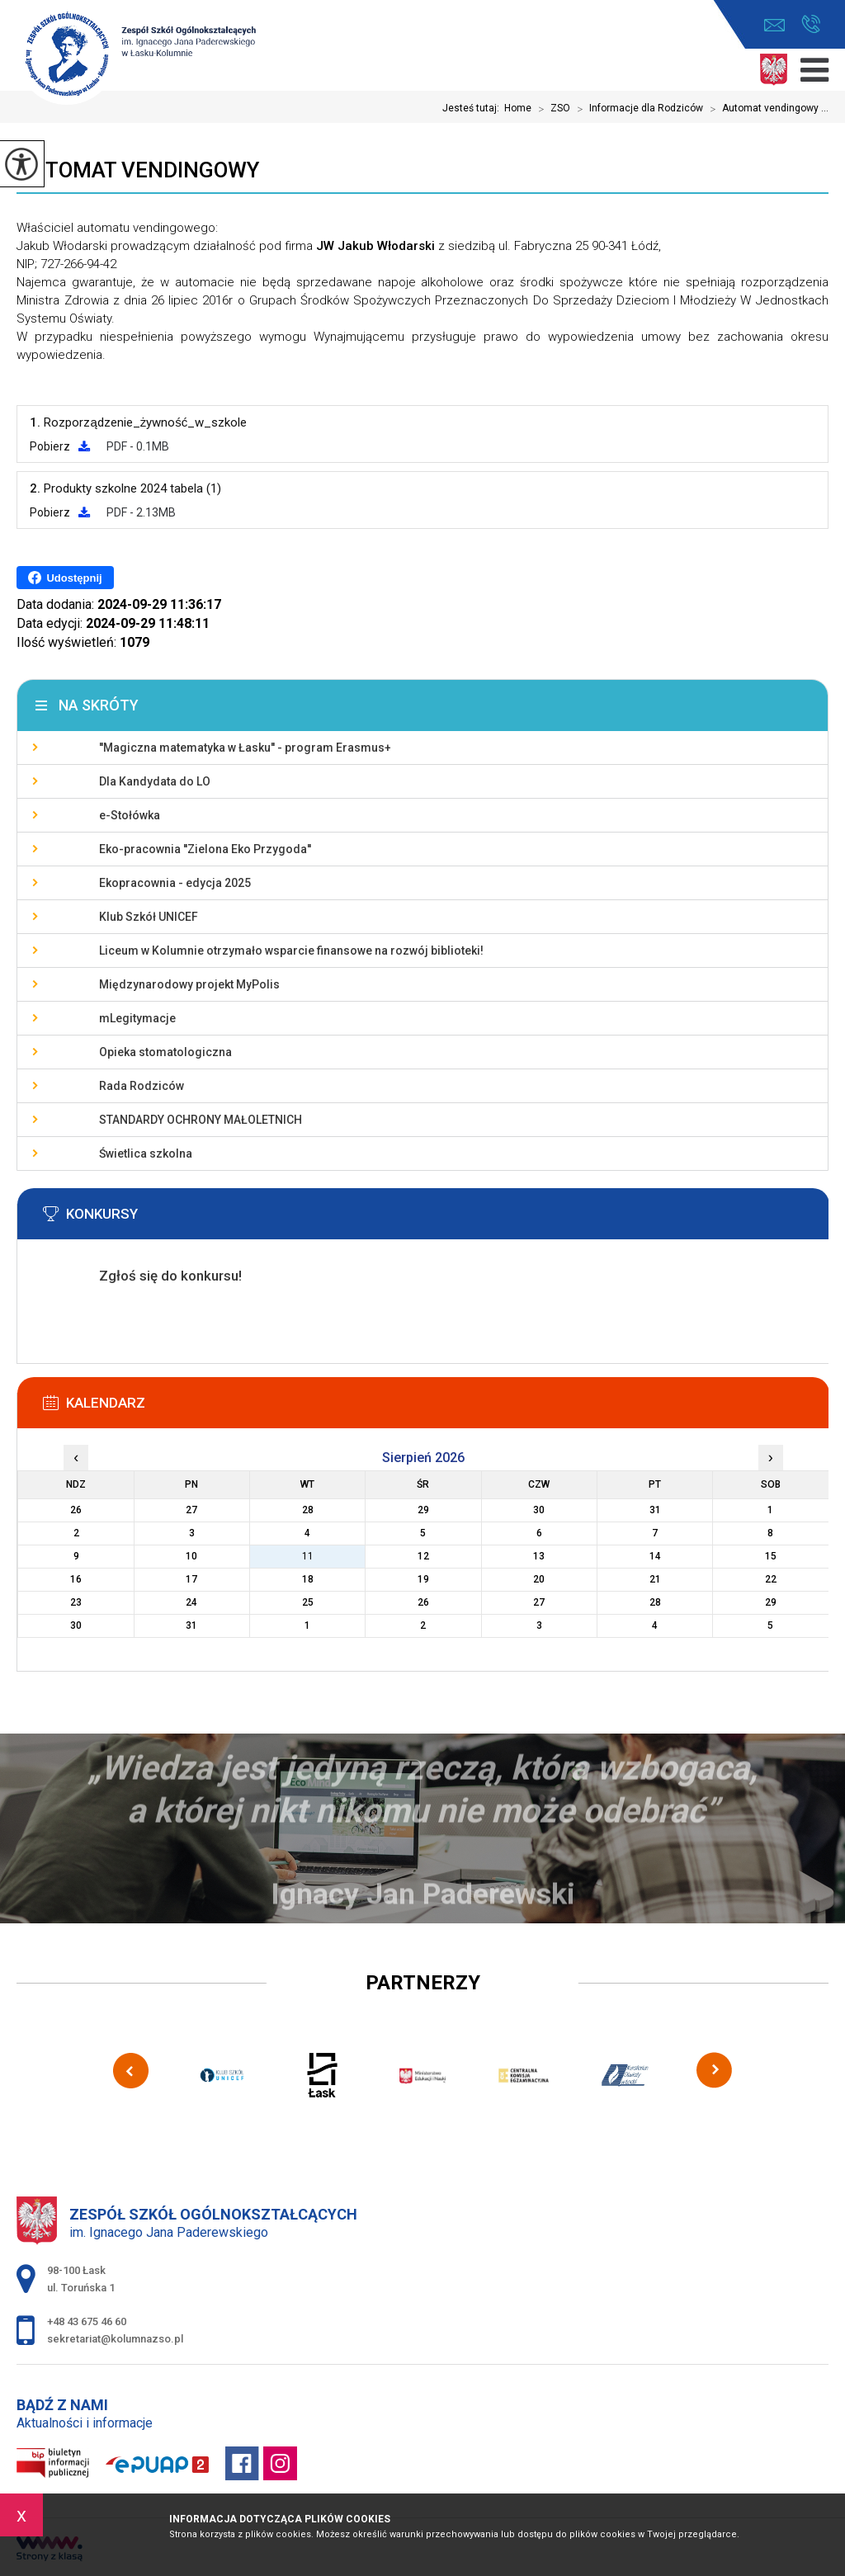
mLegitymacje (137, 1018)
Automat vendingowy (138, 170)
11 (308, 1556)
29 (771, 1602)
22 (771, 1579)
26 (423, 1602)
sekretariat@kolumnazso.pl (774, 25)
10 (191, 1556)
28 (655, 1602)
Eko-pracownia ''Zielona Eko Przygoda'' (205, 849)
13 (539, 1556)
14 (655, 1556)
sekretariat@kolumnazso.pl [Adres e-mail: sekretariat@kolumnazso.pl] (115, 2339)
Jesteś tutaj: (473, 108)
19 (423, 1579)
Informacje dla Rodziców (636, 109)
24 (191, 1602)
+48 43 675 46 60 (810, 24)
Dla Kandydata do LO (154, 781)
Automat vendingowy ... (765, 109)
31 (191, 1625)
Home (517, 108)
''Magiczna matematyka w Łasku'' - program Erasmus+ (245, 747)
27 (539, 1602)
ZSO (550, 109)
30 (76, 1625)
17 (191, 1579)
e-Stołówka (129, 815)
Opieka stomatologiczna (165, 1052)
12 (423, 1556)
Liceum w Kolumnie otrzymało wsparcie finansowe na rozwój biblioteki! (291, 950)
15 (771, 1556)
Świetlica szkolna (145, 1153)
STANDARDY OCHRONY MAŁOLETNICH (200, 1119)
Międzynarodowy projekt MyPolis (189, 984)
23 (76, 1602)
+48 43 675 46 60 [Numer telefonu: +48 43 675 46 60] (86, 2321)
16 (76, 1579)
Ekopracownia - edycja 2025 (175, 882)
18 (308, 1579)
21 (655, 1579)
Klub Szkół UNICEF (148, 916)
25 (308, 1602)
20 (539, 1579)
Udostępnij (64, 577)
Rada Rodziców (141, 1085)
